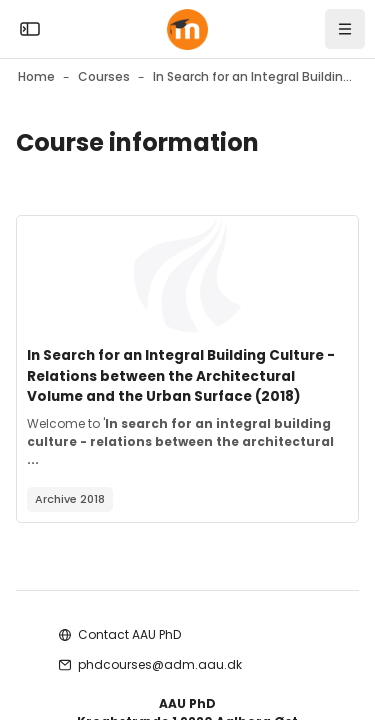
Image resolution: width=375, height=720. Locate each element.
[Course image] (187, 276)
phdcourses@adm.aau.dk (160, 664)
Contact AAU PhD (129, 634)
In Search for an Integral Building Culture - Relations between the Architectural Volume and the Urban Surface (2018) (181, 376)
